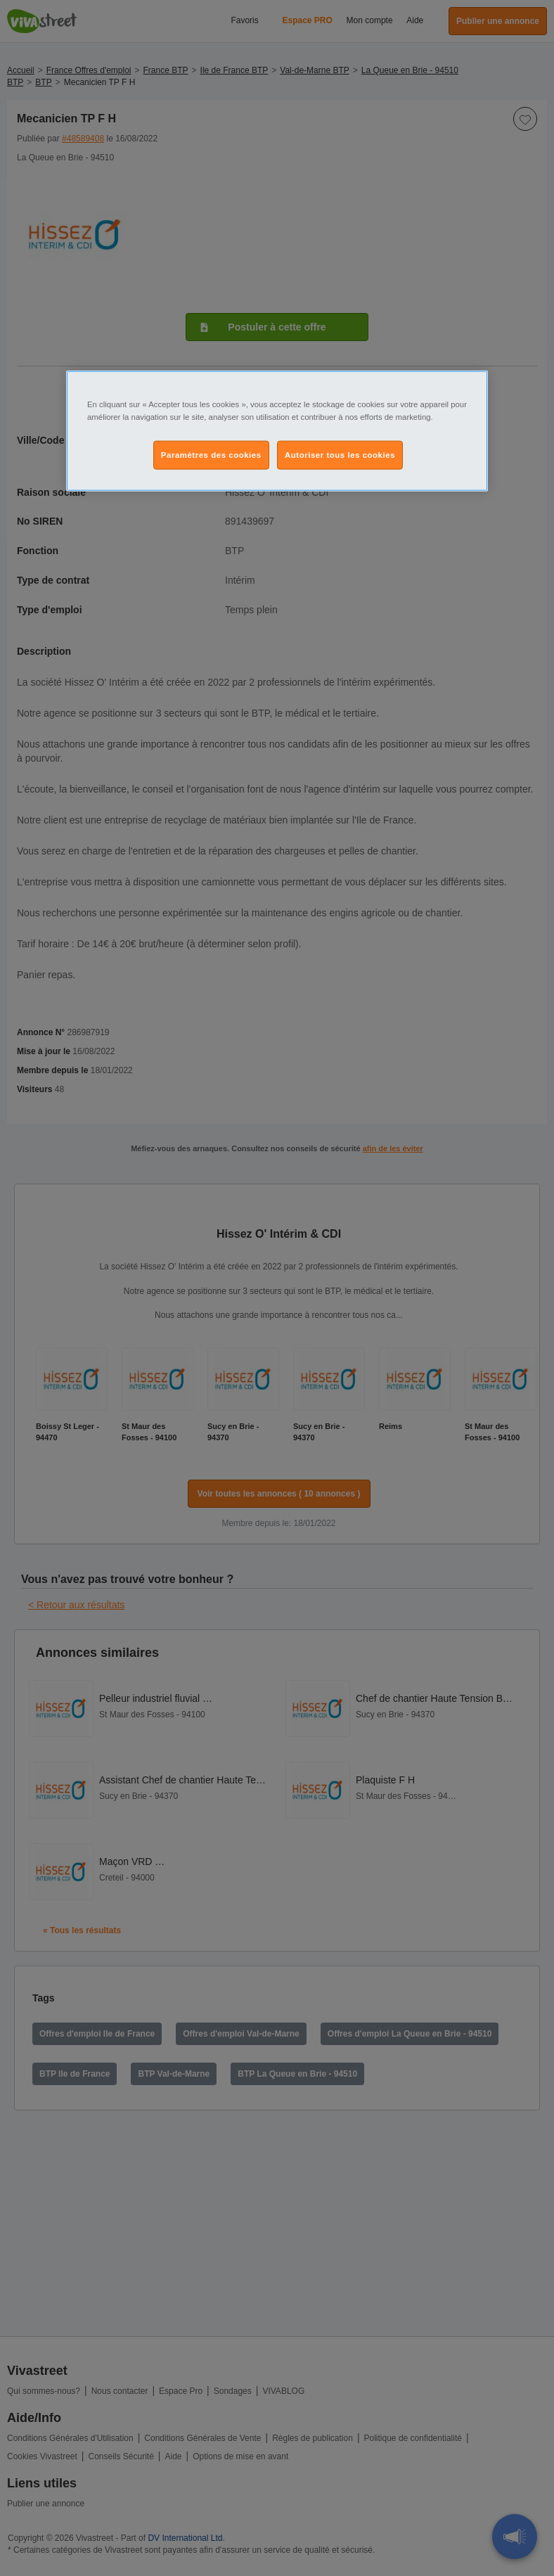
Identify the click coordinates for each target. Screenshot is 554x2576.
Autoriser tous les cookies (340, 454)
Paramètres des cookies (211, 454)
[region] (277, 431)
